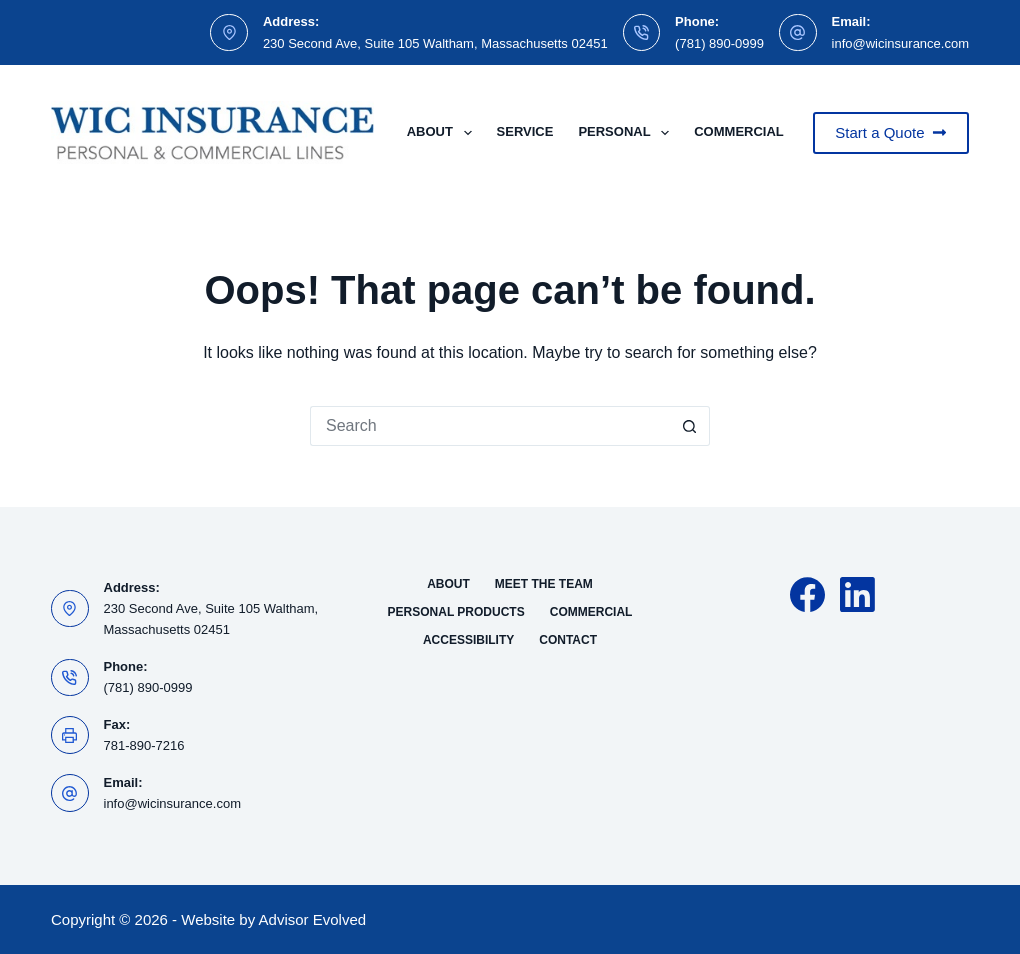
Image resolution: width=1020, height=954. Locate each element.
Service (525, 131)
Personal (627, 133)
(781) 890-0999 (719, 43)
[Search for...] (490, 426)
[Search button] (690, 426)
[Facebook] (807, 594)
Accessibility (468, 640)
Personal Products (456, 612)
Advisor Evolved (313, 919)
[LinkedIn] (857, 594)
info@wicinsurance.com (900, 43)
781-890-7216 (144, 745)
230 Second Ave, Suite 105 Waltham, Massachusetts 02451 (435, 43)
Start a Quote (891, 132)
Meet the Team (544, 584)
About (443, 133)
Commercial (752, 133)
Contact (568, 640)
